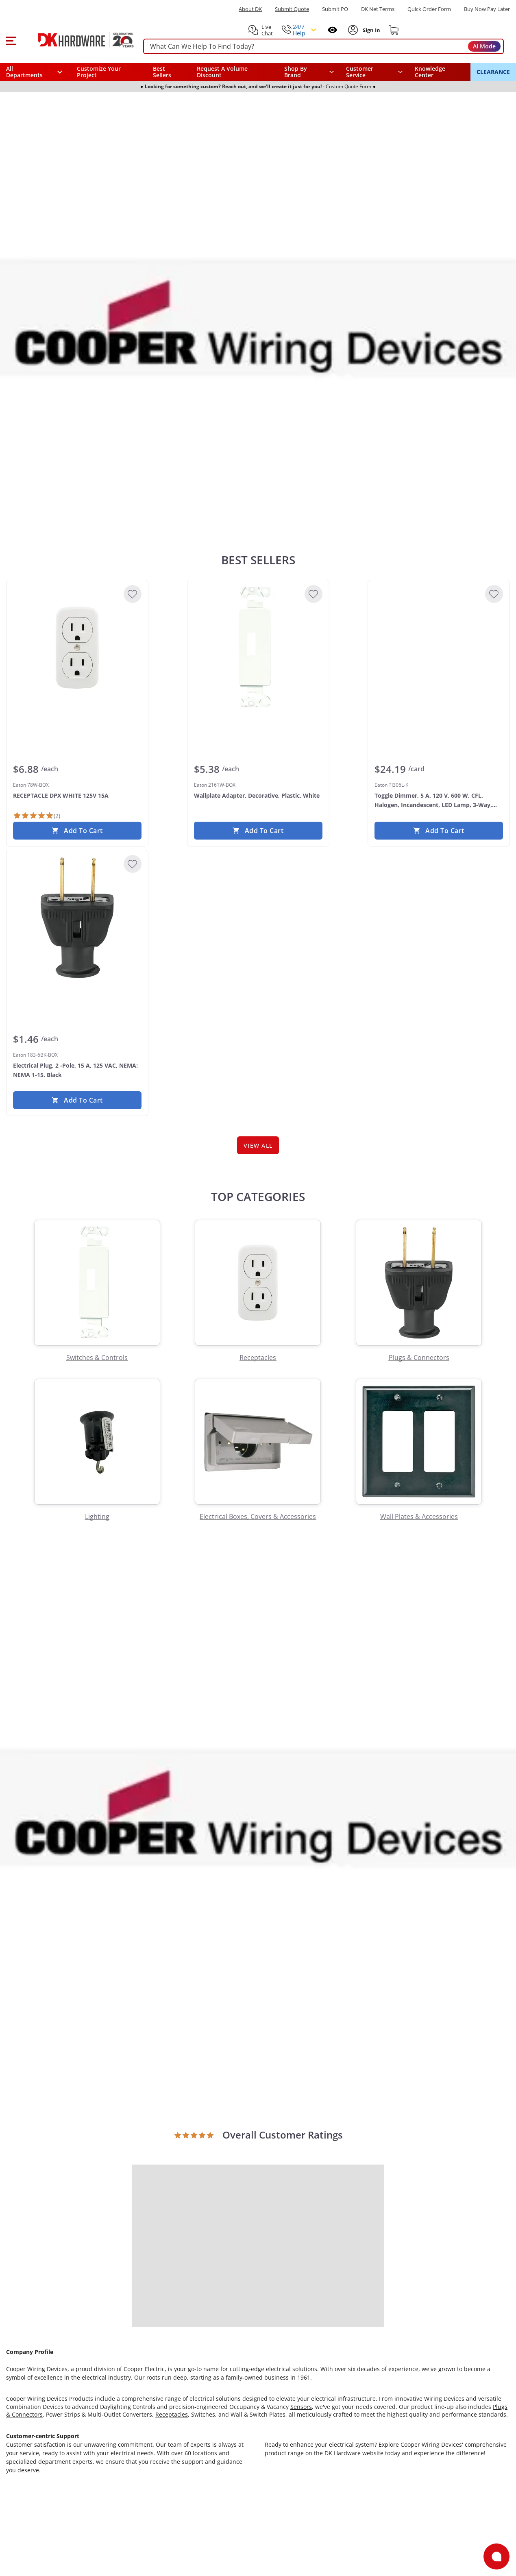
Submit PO (335, 9)
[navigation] (374, 72)
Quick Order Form (429, 9)
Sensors (301, 2407)
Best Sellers (162, 72)
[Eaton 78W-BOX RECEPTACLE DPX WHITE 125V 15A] (77, 648)
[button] (10, 40)
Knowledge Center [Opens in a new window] (430, 72)
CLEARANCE (493, 72)
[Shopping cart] (394, 30)
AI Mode (484, 46)
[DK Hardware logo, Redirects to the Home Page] (76, 40)
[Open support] (496, 2556)
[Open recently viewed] (332, 30)
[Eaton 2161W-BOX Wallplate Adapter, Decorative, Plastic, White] (258, 648)
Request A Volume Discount (222, 72)
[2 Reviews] (36, 816)
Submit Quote (292, 9)
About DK (250, 9)
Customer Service (359, 71)
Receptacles (171, 2414)
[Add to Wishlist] (133, 594)
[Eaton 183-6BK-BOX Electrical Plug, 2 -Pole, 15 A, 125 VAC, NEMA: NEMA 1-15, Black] (77, 918)
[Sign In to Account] (370, 30)
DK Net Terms (377, 9)
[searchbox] (323, 46)
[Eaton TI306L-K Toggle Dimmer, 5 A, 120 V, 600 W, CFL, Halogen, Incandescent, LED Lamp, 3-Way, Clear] (439, 648)
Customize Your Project (99, 72)
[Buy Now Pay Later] (487, 9)
